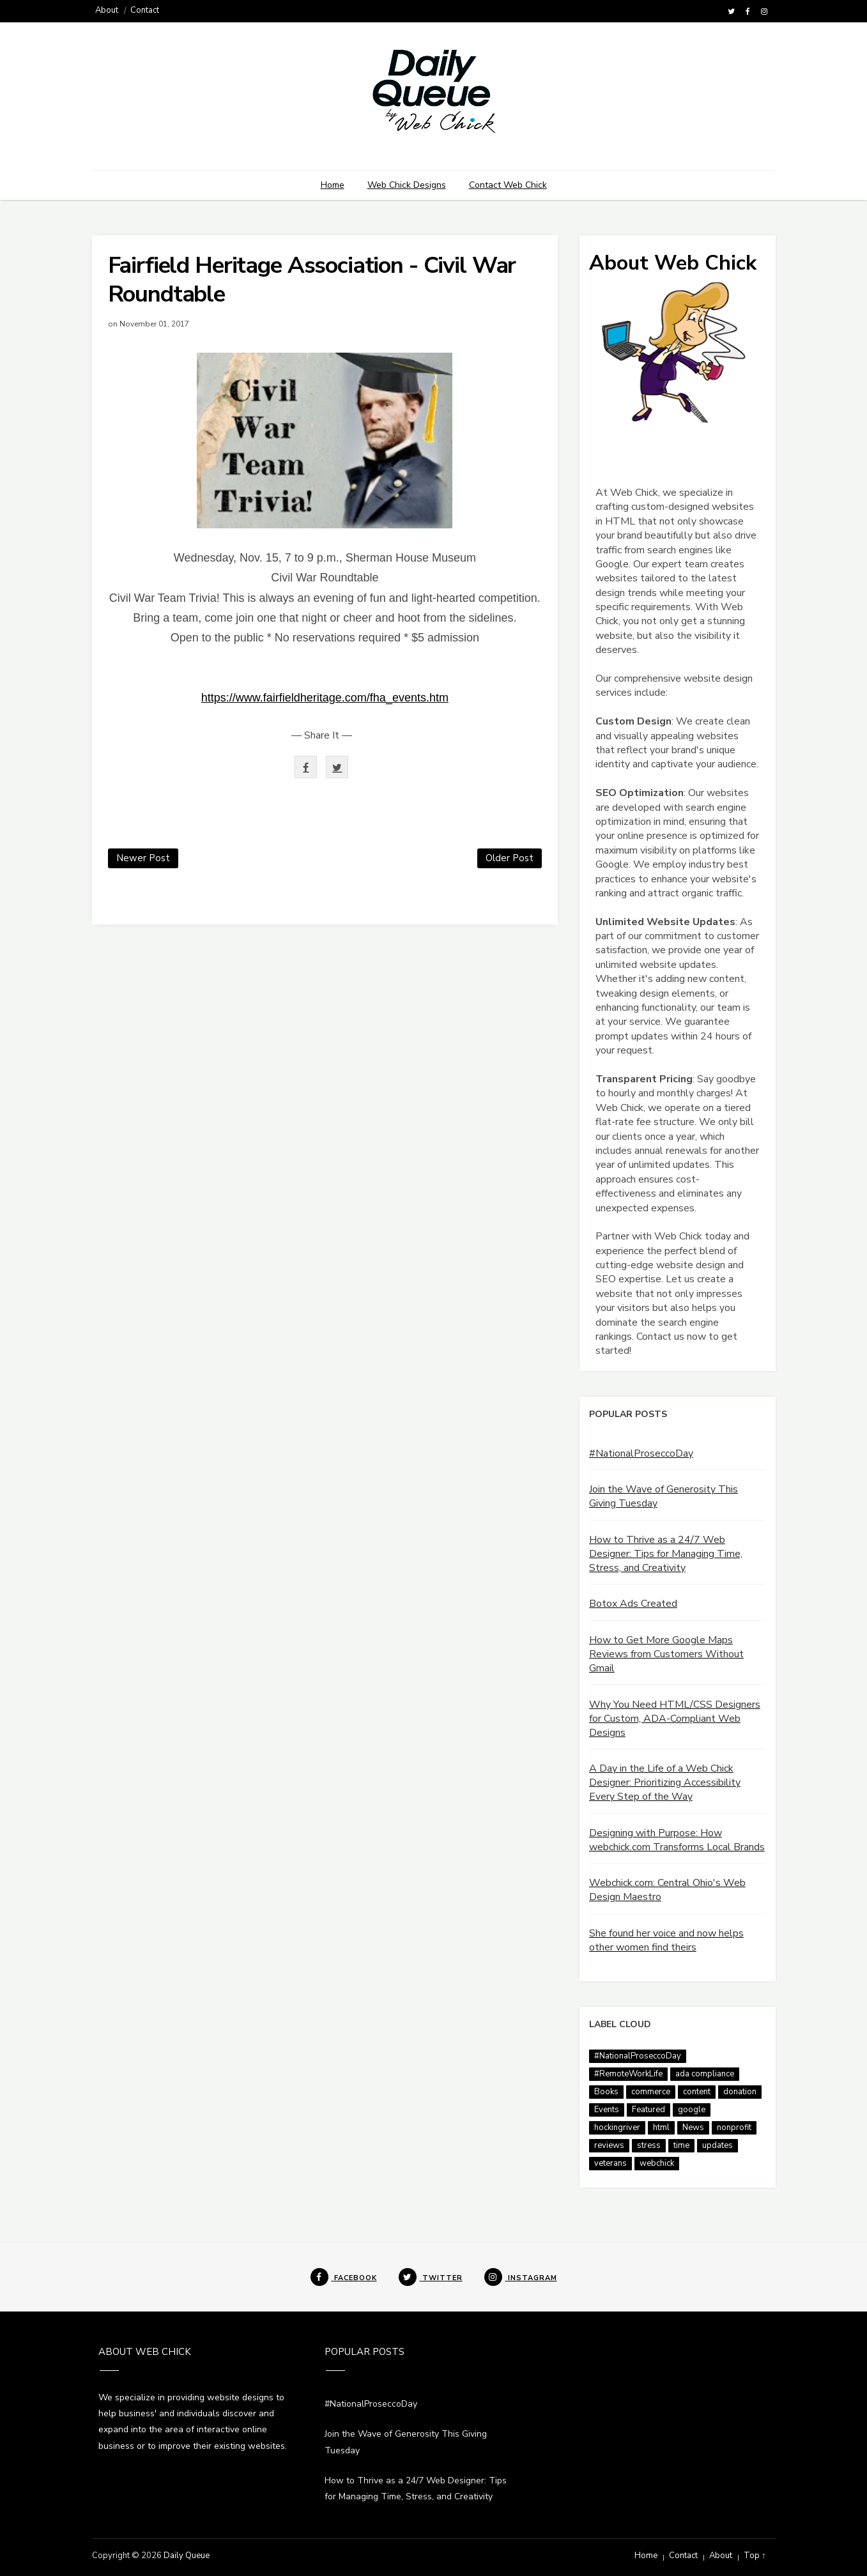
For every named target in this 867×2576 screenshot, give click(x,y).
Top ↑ (755, 2556)
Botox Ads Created (633, 1604)
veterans (610, 2163)
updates (717, 2145)
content (696, 2091)
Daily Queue (187, 2555)
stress (649, 2145)
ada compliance (704, 2074)
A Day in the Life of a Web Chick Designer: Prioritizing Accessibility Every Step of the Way (664, 1782)
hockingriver (617, 2127)
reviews (609, 2145)
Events (606, 2109)
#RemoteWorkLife (628, 2074)
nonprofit (734, 2127)
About (106, 10)
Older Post (509, 858)
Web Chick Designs (406, 185)
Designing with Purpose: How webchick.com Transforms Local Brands (677, 1840)
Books (606, 2091)
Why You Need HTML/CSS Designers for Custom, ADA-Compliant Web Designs (674, 1719)
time (681, 2145)
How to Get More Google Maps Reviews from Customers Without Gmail (666, 1654)
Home (332, 185)
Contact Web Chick (508, 185)
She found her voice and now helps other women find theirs (666, 1940)
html (661, 2127)
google (691, 2109)
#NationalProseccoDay (641, 1453)
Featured (648, 2109)
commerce (650, 2091)
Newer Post (143, 858)
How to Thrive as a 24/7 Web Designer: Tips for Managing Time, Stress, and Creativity (665, 1554)
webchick (657, 2163)
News (693, 2127)
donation (739, 2091)
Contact (144, 10)
